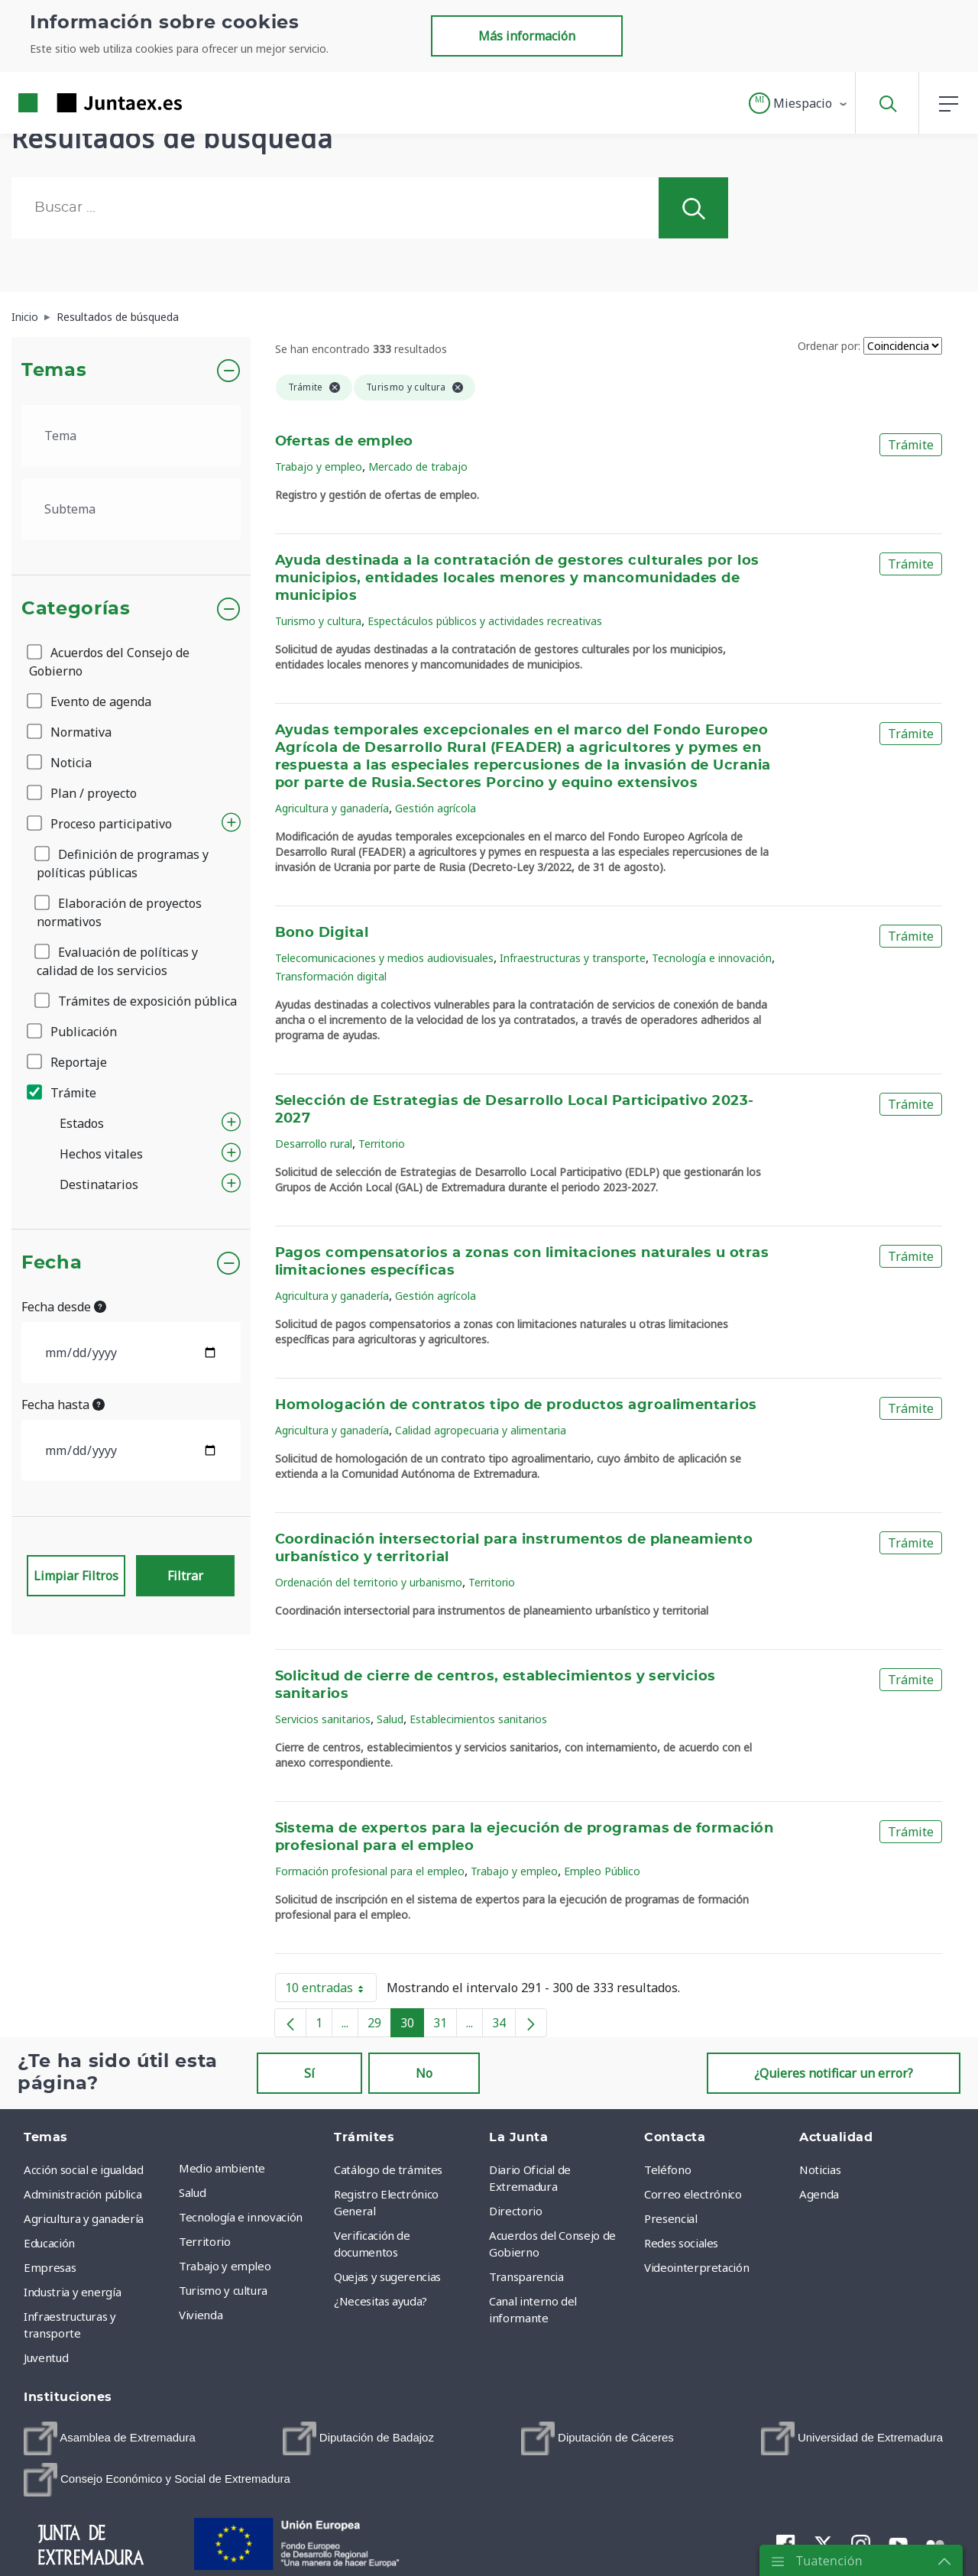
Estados (82, 1123)
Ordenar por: (829, 346)
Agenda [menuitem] (819, 2194)
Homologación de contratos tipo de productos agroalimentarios (516, 1405)
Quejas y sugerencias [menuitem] (387, 2276)
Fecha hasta (63, 1404)
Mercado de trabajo (418, 466)
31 (445, 2025)
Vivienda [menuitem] (200, 2314)
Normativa (70, 732)
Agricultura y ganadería (332, 808)
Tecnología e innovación (712, 958)
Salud (390, 1719)
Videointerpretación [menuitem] (696, 2267)
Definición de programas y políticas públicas (123, 863)
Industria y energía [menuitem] (72, 2291)
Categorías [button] (76, 609)
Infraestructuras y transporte (573, 958)
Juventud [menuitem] (46, 2357)
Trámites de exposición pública (137, 1001)
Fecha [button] (51, 1263)
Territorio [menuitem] (205, 2241)
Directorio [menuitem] (515, 2210)
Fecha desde (63, 1307)
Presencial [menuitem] (671, 2218)
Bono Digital (322, 933)
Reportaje (68, 1062)
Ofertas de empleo (344, 442)
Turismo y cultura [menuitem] (223, 2290)
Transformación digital (331, 976)
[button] (799, 103)
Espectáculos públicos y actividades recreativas (485, 621)
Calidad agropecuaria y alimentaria (480, 1430)
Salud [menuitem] (192, 2192)
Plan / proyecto (83, 793)
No (424, 2073)
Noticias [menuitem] (819, 2169)
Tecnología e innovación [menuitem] (241, 2216)
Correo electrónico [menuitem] (693, 2194)
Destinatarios (99, 1184)
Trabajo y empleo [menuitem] (224, 2265)
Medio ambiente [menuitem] (222, 2168)
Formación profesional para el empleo (370, 1871)
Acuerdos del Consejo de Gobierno (109, 661)
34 (504, 2025)
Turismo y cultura (318, 621)
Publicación (73, 1031)
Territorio (381, 1143)
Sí (309, 2073)
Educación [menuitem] (49, 2242)
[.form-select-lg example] (131, 435)
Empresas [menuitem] (50, 2267)
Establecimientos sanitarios (478, 1719)
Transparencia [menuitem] (526, 2276)
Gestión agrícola (435, 808)
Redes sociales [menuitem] (681, 2242)
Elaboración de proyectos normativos (119, 912)
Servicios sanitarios (323, 1719)
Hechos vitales (101, 1153)
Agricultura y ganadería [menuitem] (84, 2218)
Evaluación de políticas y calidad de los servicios (117, 961)
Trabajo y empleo (318, 466)
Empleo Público (602, 1871)
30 (412, 2025)
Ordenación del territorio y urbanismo (368, 1582)
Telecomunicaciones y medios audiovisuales (384, 958)
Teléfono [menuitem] (667, 2169)
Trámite (62, 1092)
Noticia (60, 762)
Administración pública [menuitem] (82, 2194)
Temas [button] (53, 370)
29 (379, 2025)
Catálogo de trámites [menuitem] (388, 2169)
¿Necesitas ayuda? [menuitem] (380, 2301)
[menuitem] (110, 2438)
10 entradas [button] (331, 1990)
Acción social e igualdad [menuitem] (84, 2169)
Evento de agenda (90, 701)
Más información (526, 36)
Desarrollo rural (313, 1143)
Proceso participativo (100, 823)
